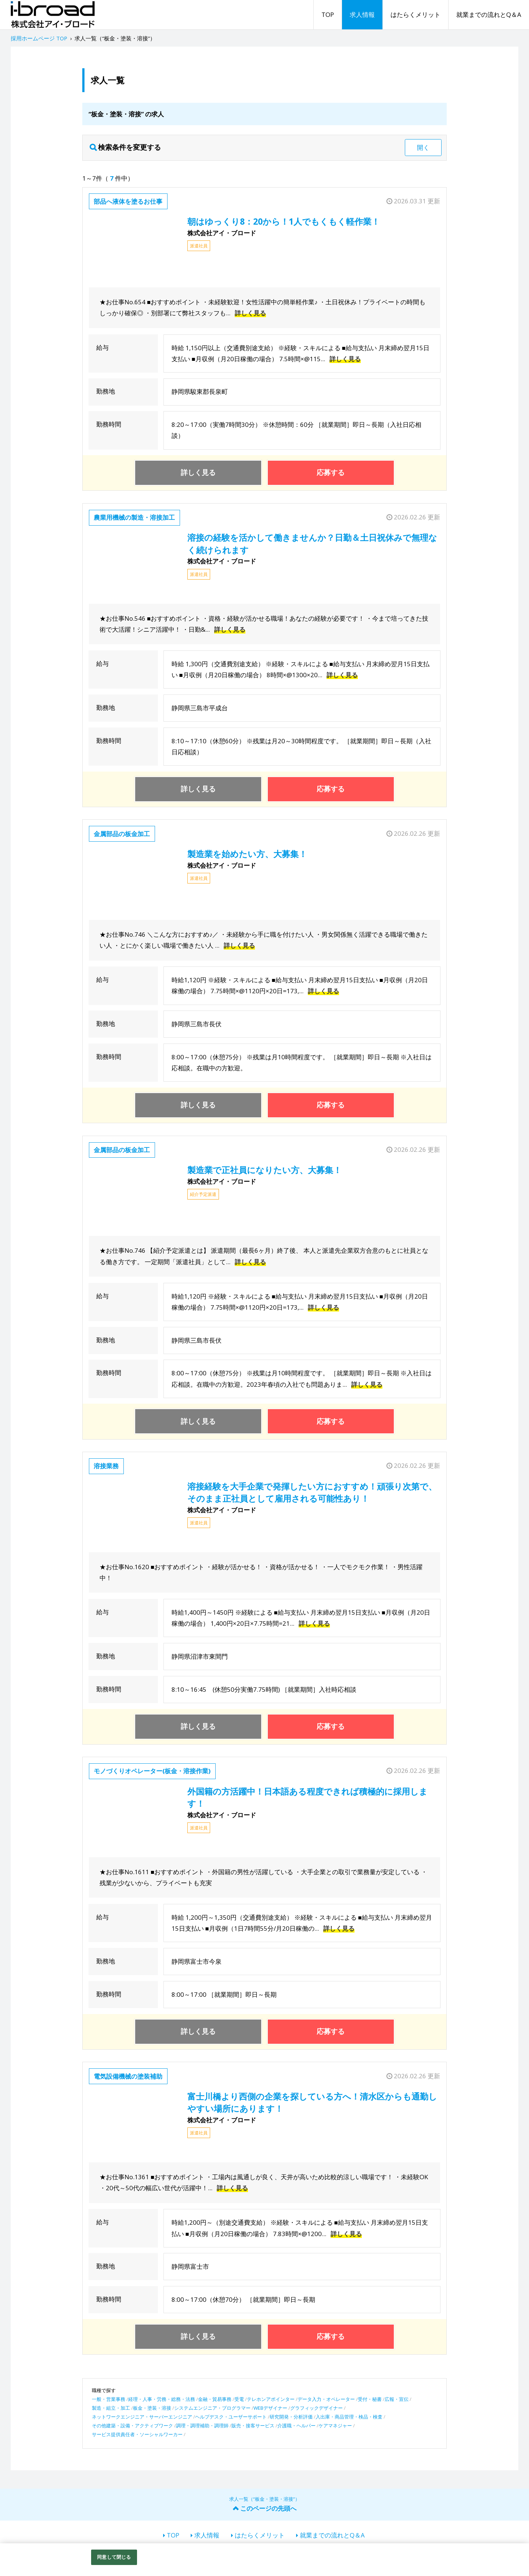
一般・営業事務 (108, 2399)
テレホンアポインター (271, 2399)
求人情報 (362, 14)
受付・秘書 (370, 2399)
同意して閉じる (114, 2557)
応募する (331, 472)
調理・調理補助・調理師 (202, 2425)
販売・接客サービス (252, 2425)
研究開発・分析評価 (291, 2416)
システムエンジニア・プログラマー (212, 2408)
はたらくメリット (415, 14)
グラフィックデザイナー (316, 2408)
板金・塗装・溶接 (152, 2408)
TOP (327, 14)
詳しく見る (250, 313)
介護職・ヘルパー (296, 2425)
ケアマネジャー (335, 2425)
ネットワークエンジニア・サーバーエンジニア (142, 2416)
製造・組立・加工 (111, 2408)
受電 (239, 2399)
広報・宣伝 (397, 2399)
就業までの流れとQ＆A (488, 14)
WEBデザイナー (270, 2408)
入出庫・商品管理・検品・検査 (349, 2416)
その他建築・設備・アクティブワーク (132, 2425)
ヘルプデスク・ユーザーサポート (231, 2416)
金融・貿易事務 (214, 2399)
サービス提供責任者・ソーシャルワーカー (137, 2434)
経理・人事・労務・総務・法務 (161, 2399)
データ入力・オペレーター (326, 2399)
